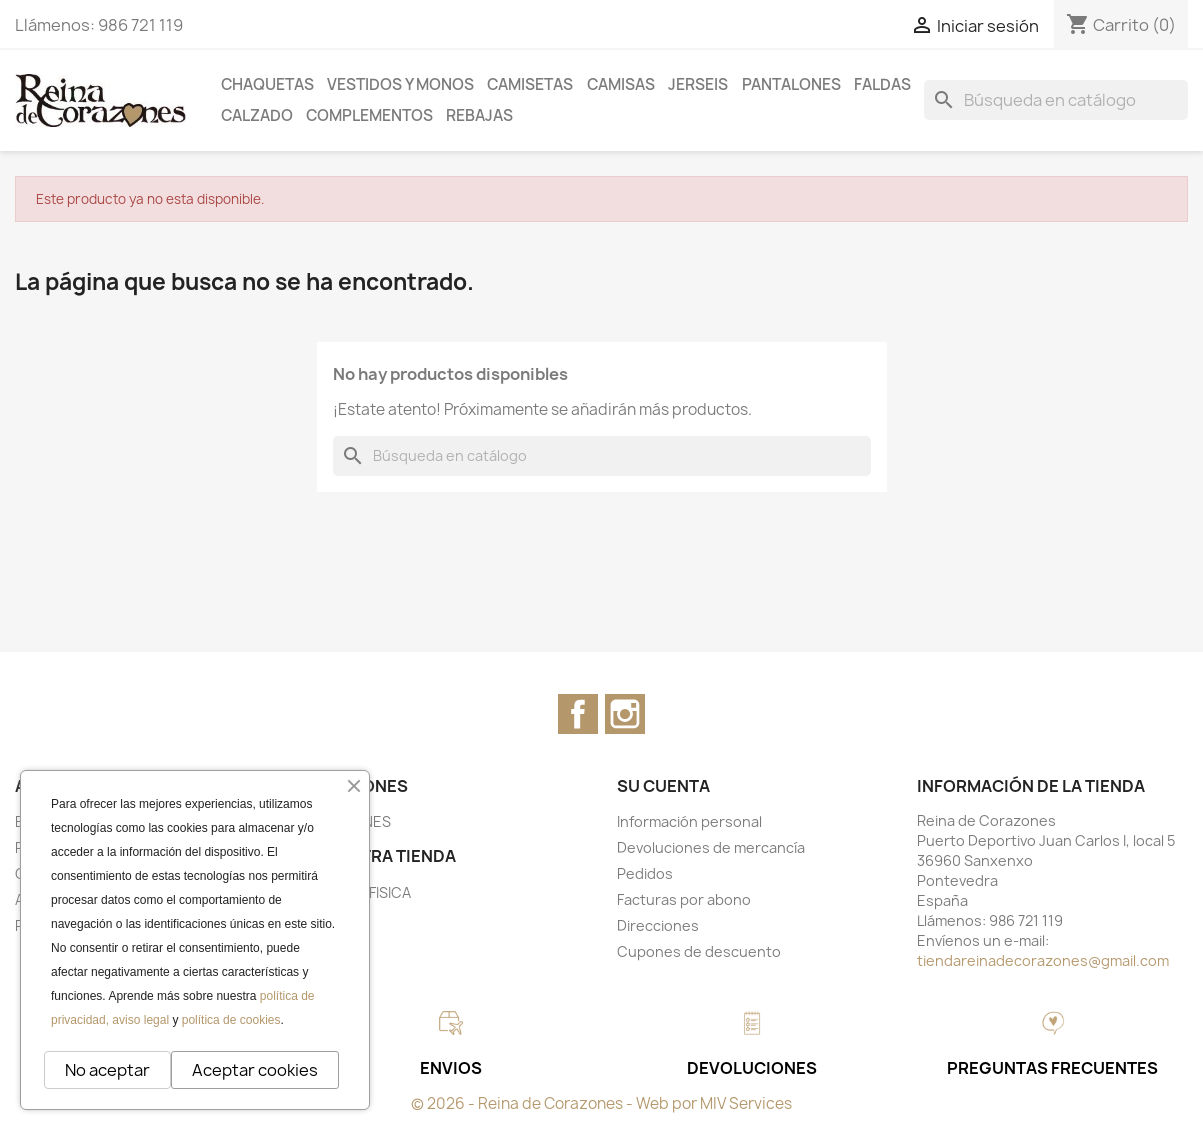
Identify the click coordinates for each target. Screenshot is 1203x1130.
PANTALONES (791, 84)
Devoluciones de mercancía (711, 847)
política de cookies (231, 1020)
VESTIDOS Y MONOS (400, 84)
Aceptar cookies (255, 1070)
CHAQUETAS (267, 84)
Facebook (578, 714)
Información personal (689, 821)
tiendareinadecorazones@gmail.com (1043, 960)
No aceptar (107, 1070)
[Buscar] (1056, 100)
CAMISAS (621, 84)
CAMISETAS (530, 84)
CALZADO (257, 115)
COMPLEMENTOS (369, 115)
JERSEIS (698, 84)
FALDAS (882, 84)
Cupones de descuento (699, 951)
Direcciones (658, 925)
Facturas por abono (684, 899)
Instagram (625, 714)
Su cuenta (663, 786)
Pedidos (645, 873)
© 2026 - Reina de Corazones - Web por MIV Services (601, 1103)
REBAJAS (479, 115)
